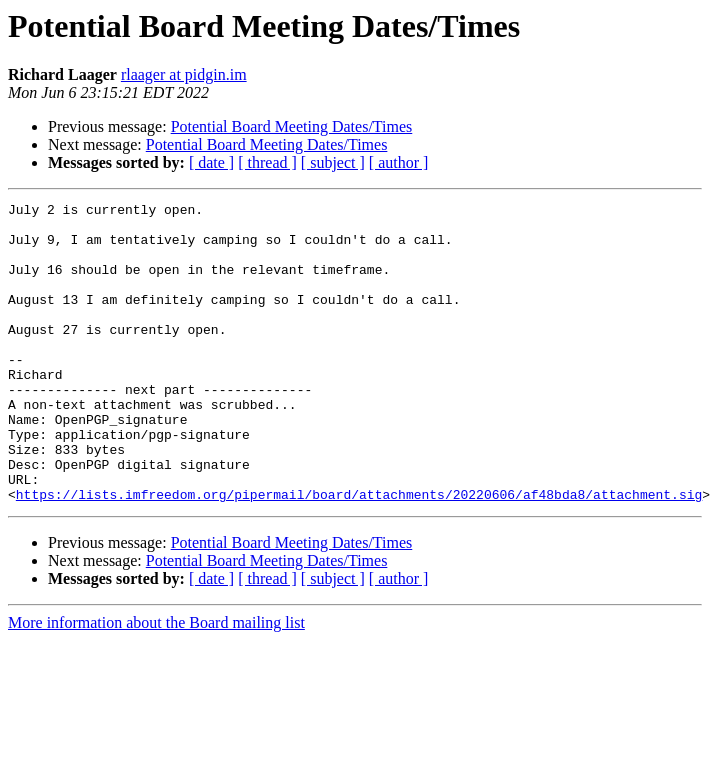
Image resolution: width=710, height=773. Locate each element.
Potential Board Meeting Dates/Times (292, 126)
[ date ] (211, 162)
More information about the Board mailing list (156, 682)
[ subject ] (333, 162)
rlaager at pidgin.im (184, 74)
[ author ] (399, 162)
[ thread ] (267, 162)
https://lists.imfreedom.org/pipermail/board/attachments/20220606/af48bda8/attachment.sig (359, 554)
